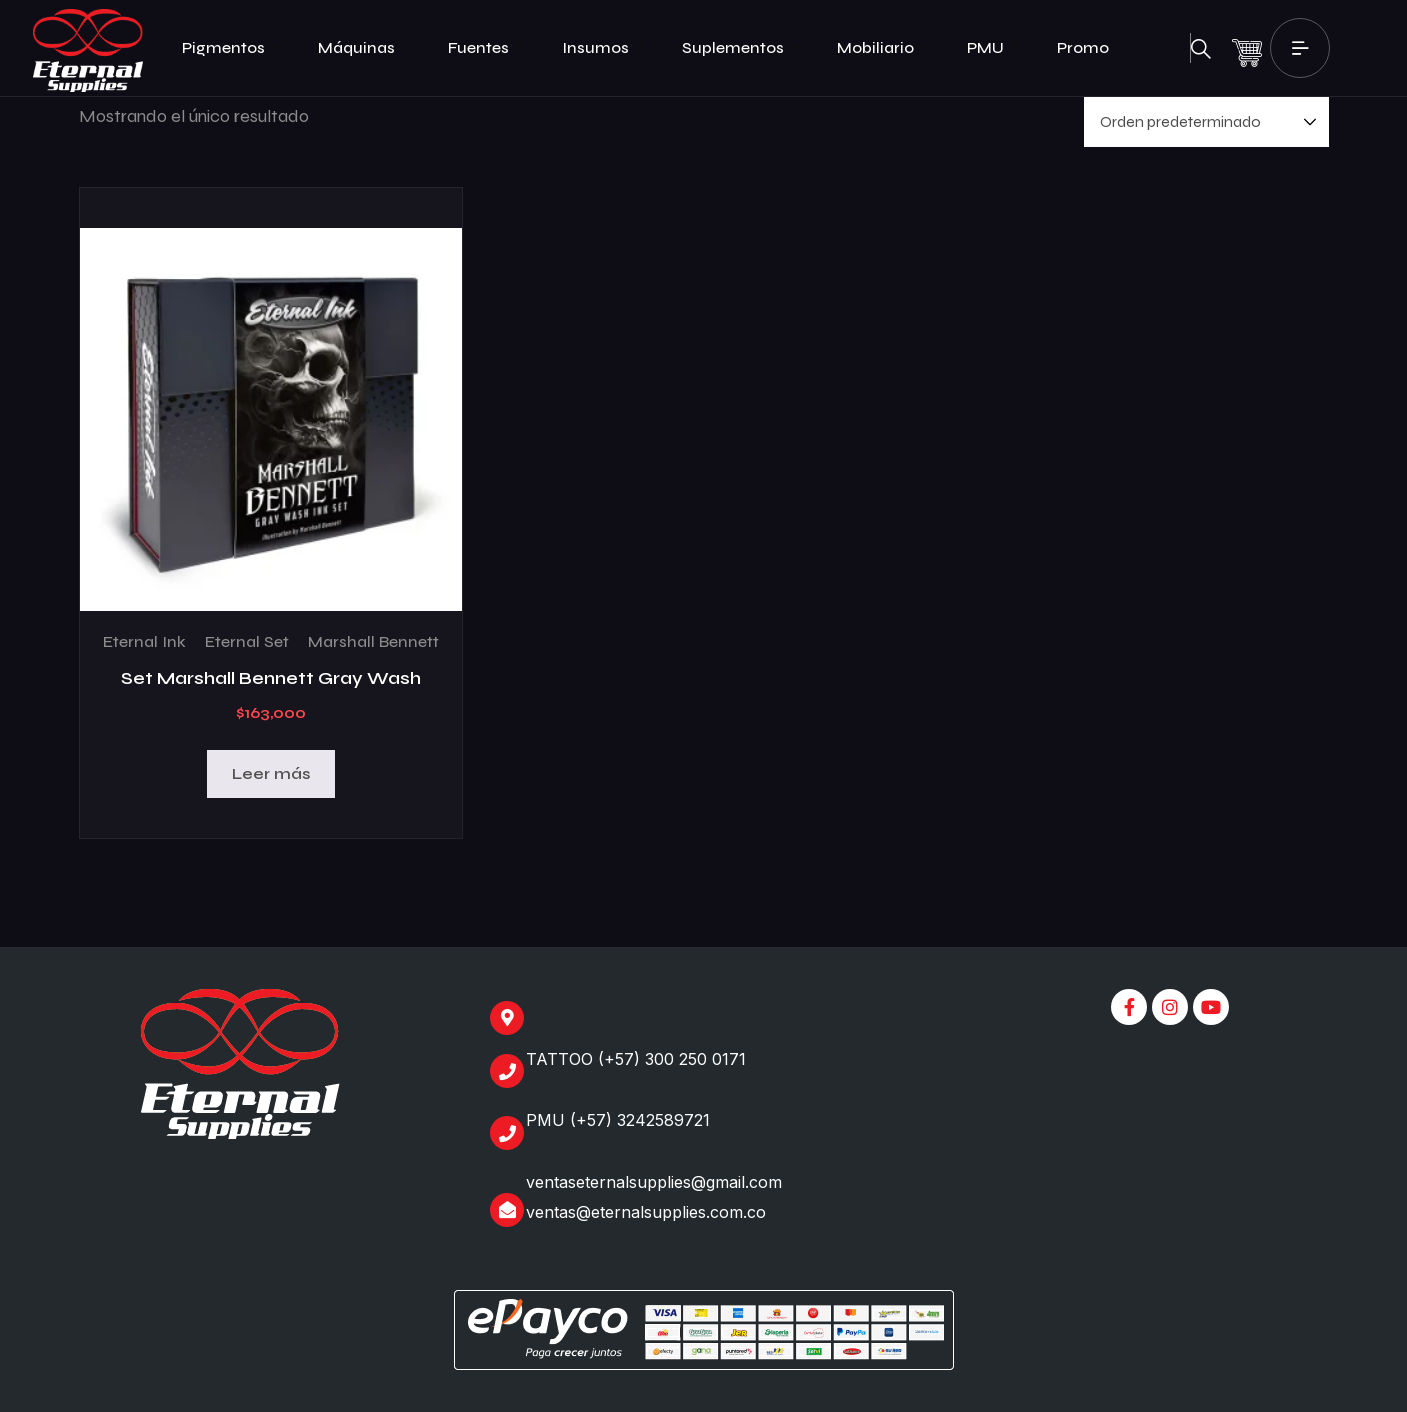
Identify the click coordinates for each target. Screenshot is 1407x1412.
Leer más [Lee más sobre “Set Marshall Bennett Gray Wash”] (271, 773)
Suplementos (741, 48)
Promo (1083, 47)
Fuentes (487, 48)
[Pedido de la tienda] (1206, 122)
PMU (994, 48)
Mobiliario (884, 48)
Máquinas (365, 48)
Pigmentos (232, 48)
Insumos (604, 48)
